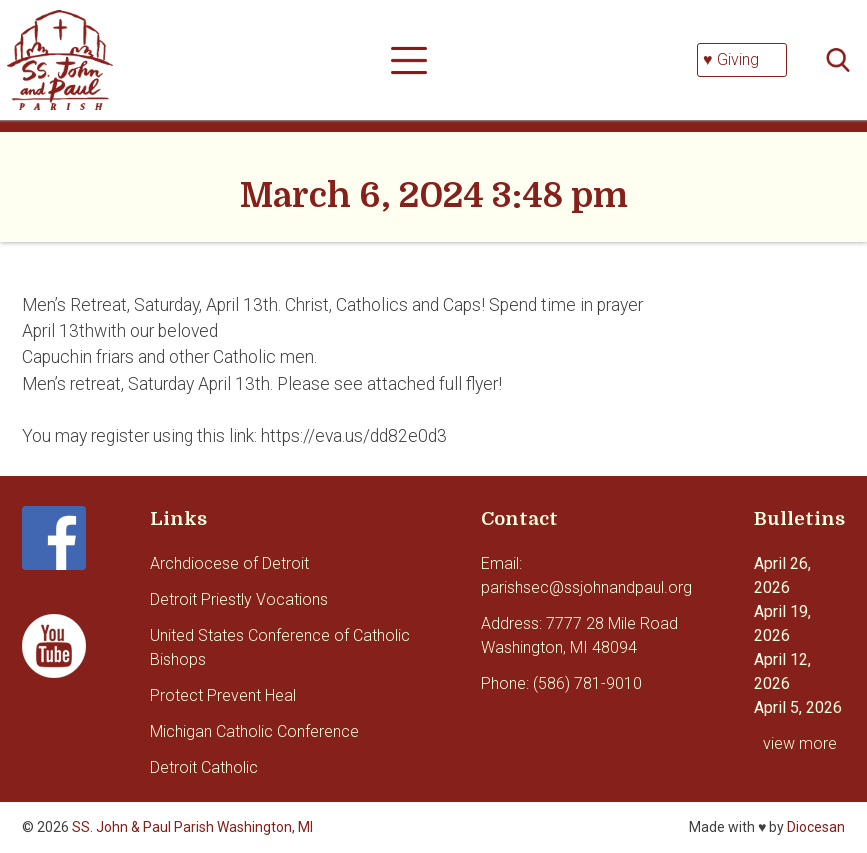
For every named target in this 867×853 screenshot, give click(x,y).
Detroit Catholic (204, 767)
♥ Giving (731, 59)
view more (800, 743)
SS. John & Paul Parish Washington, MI (192, 827)
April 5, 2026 (798, 707)
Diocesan (816, 827)
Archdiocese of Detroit (229, 563)
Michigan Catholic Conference (254, 731)
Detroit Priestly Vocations (239, 599)
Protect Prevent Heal (223, 695)
